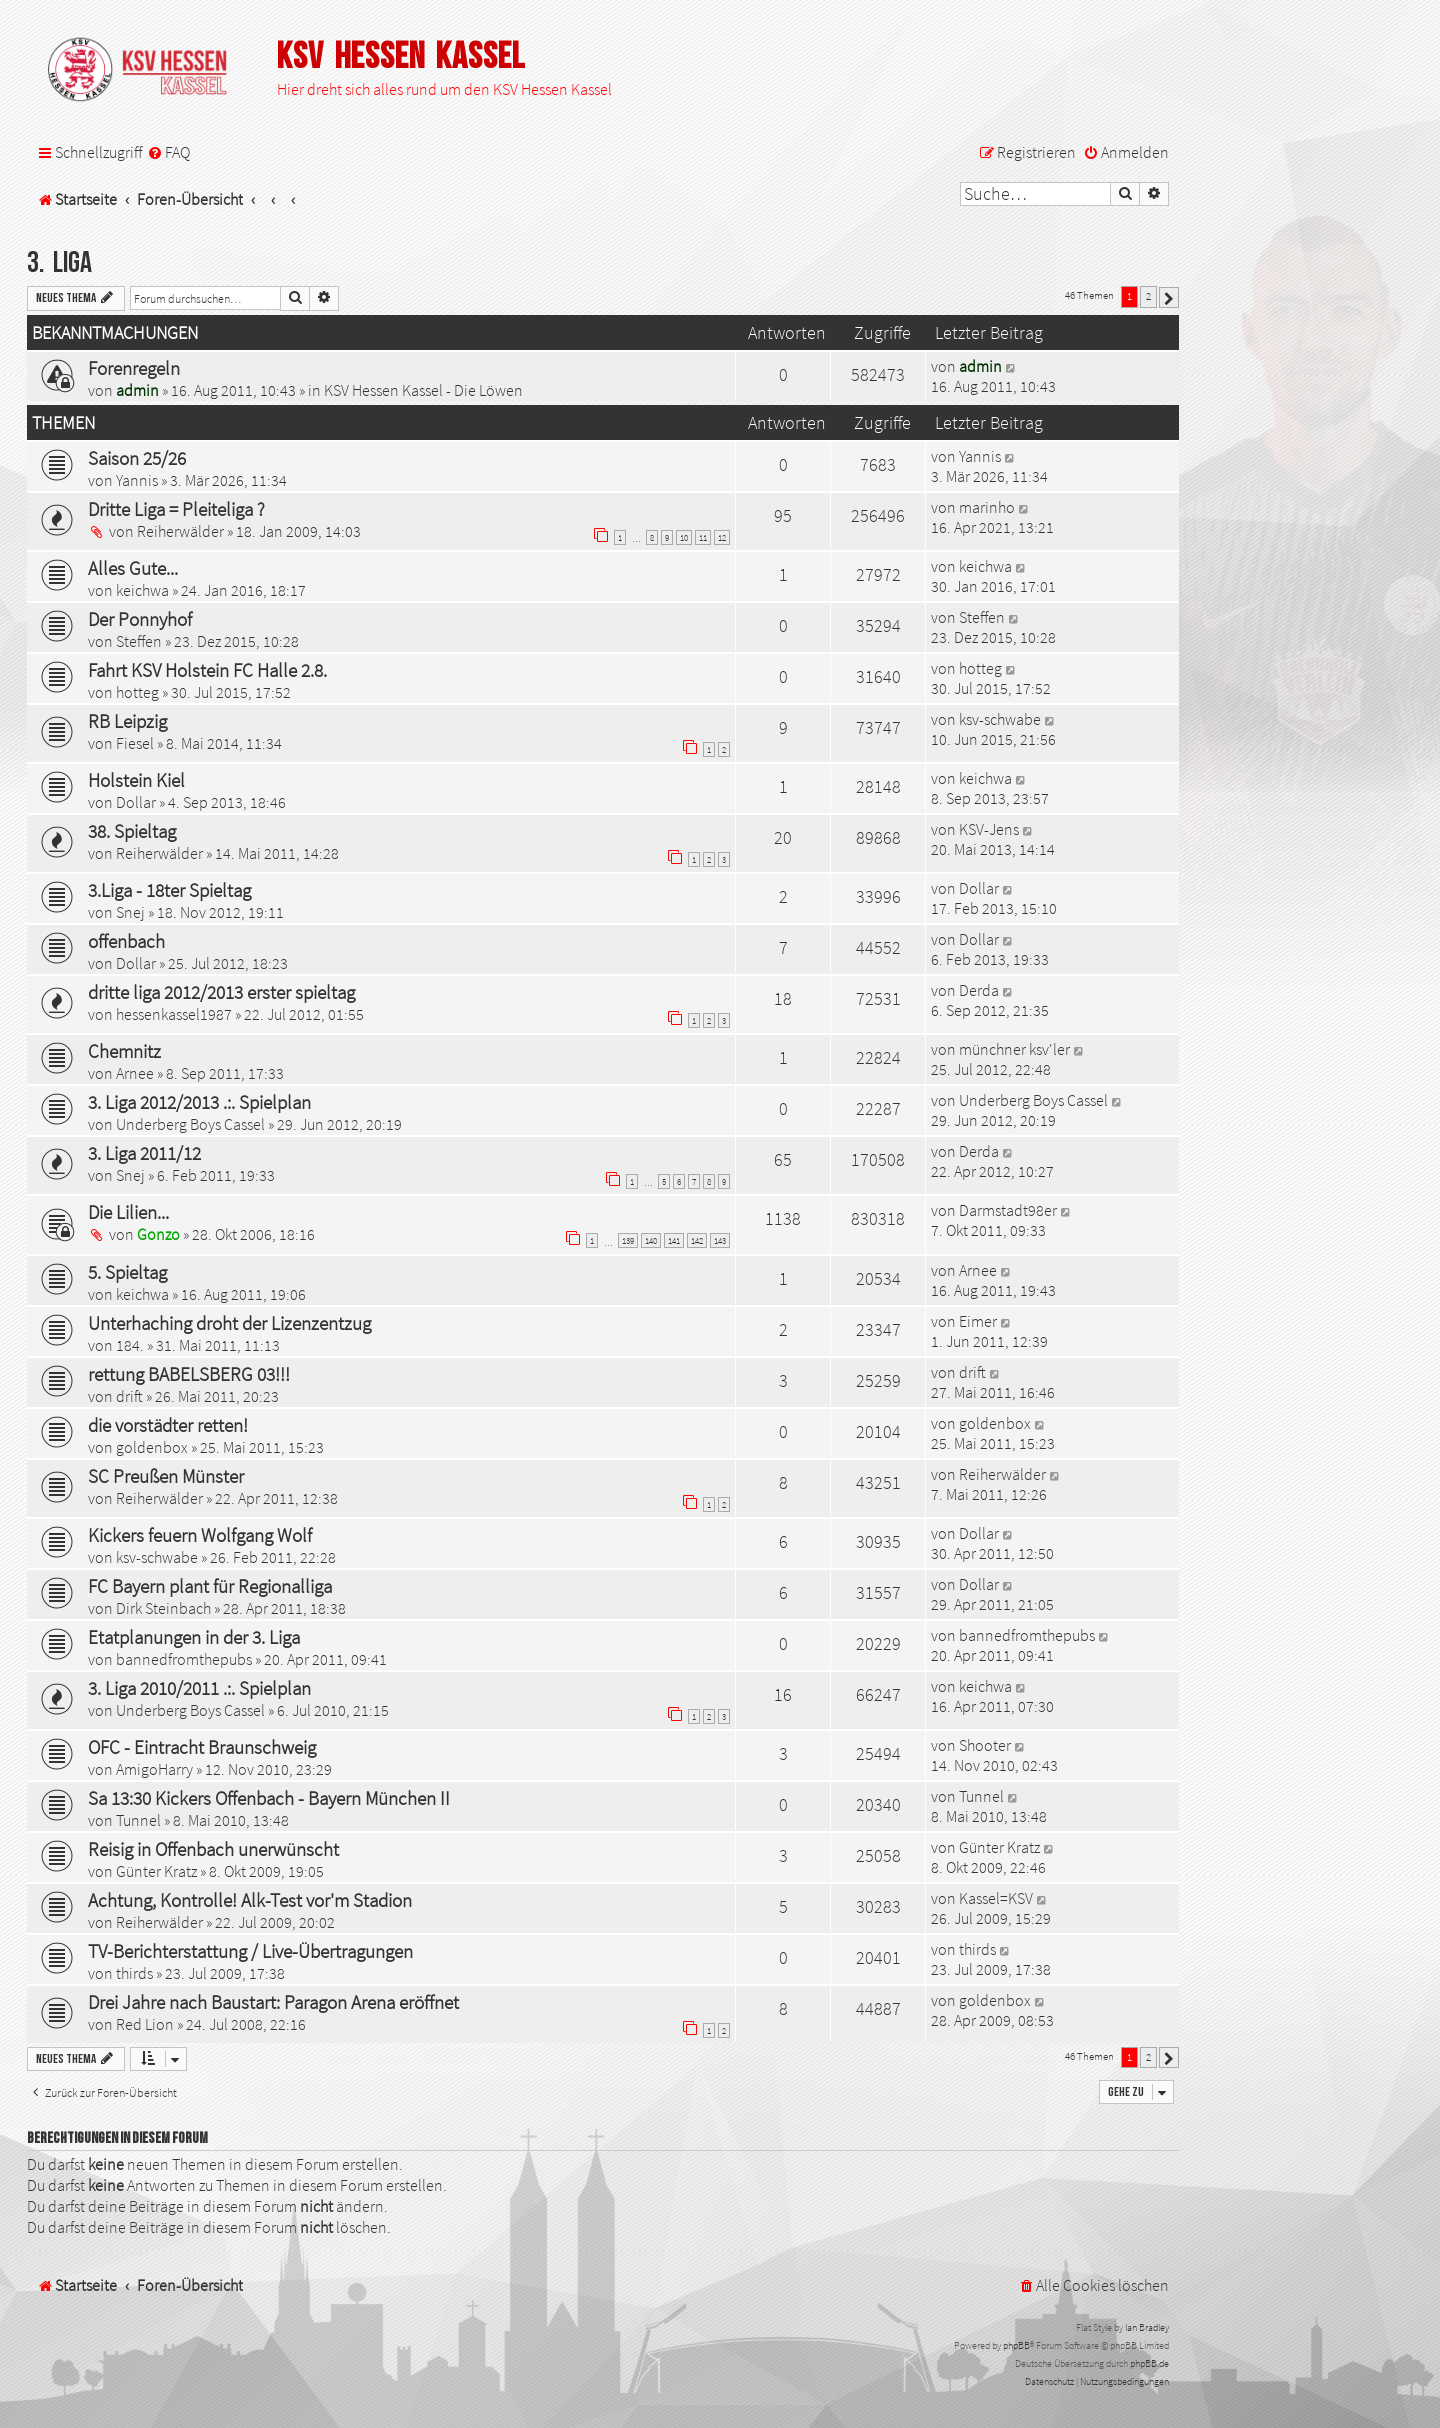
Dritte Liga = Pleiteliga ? (176, 509)
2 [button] (1148, 296)
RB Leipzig (127, 721)
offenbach (126, 941)
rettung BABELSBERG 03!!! (189, 1374)
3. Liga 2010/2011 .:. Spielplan (199, 1688)
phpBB (1016, 2345)
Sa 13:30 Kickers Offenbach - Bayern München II (269, 1798)
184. (130, 1345)
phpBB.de (1149, 2363)
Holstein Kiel (136, 780)
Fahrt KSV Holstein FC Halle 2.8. (207, 670)
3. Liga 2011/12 (144, 1153)
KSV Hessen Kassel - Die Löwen (423, 390)
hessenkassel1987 (174, 1014)
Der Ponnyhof (140, 619)
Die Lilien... (128, 1212)
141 (674, 1240)
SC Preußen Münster (166, 1476)
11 (703, 537)
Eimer (978, 1321)
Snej (130, 912)
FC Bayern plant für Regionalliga (210, 1586)
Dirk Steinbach (163, 1608)
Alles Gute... (133, 568)
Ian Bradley (1147, 2327)
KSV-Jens (989, 829)
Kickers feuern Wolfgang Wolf (200, 1535)
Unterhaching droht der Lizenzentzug (229, 1323)
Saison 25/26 (137, 458)
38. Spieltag (132, 831)
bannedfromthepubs (184, 1659)
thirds (134, 1973)
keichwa (142, 590)
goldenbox (152, 1447)
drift (129, 1396)
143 (720, 1240)
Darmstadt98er (1008, 1210)
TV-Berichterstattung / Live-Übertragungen (250, 1951)
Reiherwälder (180, 531)
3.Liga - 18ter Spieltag (169, 890)
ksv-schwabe (1000, 719)
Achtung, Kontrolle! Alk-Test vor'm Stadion (250, 1900)
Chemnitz (124, 1051)
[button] (1169, 297)
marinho (987, 507)
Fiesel (135, 743)
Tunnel (138, 1820)
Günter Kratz (156, 1871)
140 (651, 1240)
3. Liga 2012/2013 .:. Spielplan (199, 1102)
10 (684, 537)
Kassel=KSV (996, 1898)
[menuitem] (168, 152)
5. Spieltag (127, 1272)
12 (722, 537)
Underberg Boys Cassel (190, 1124)
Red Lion (145, 2024)
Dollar (136, 802)
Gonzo (158, 1234)
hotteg (137, 692)
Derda (979, 990)
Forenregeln (134, 368)
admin (137, 390)
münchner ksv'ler (1014, 1049)
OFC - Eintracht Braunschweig (202, 1747)
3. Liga (59, 263)
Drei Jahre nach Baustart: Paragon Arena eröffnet (273, 2002)
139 (628, 1240)
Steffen (139, 641)
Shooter (985, 1745)
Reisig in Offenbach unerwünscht (213, 1849)
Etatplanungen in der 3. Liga (194, 1637)
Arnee (135, 1073)
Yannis (137, 480)
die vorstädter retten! (168, 1425)
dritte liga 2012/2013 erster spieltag (221, 992)
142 (697, 1240)
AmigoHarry (154, 1769)
